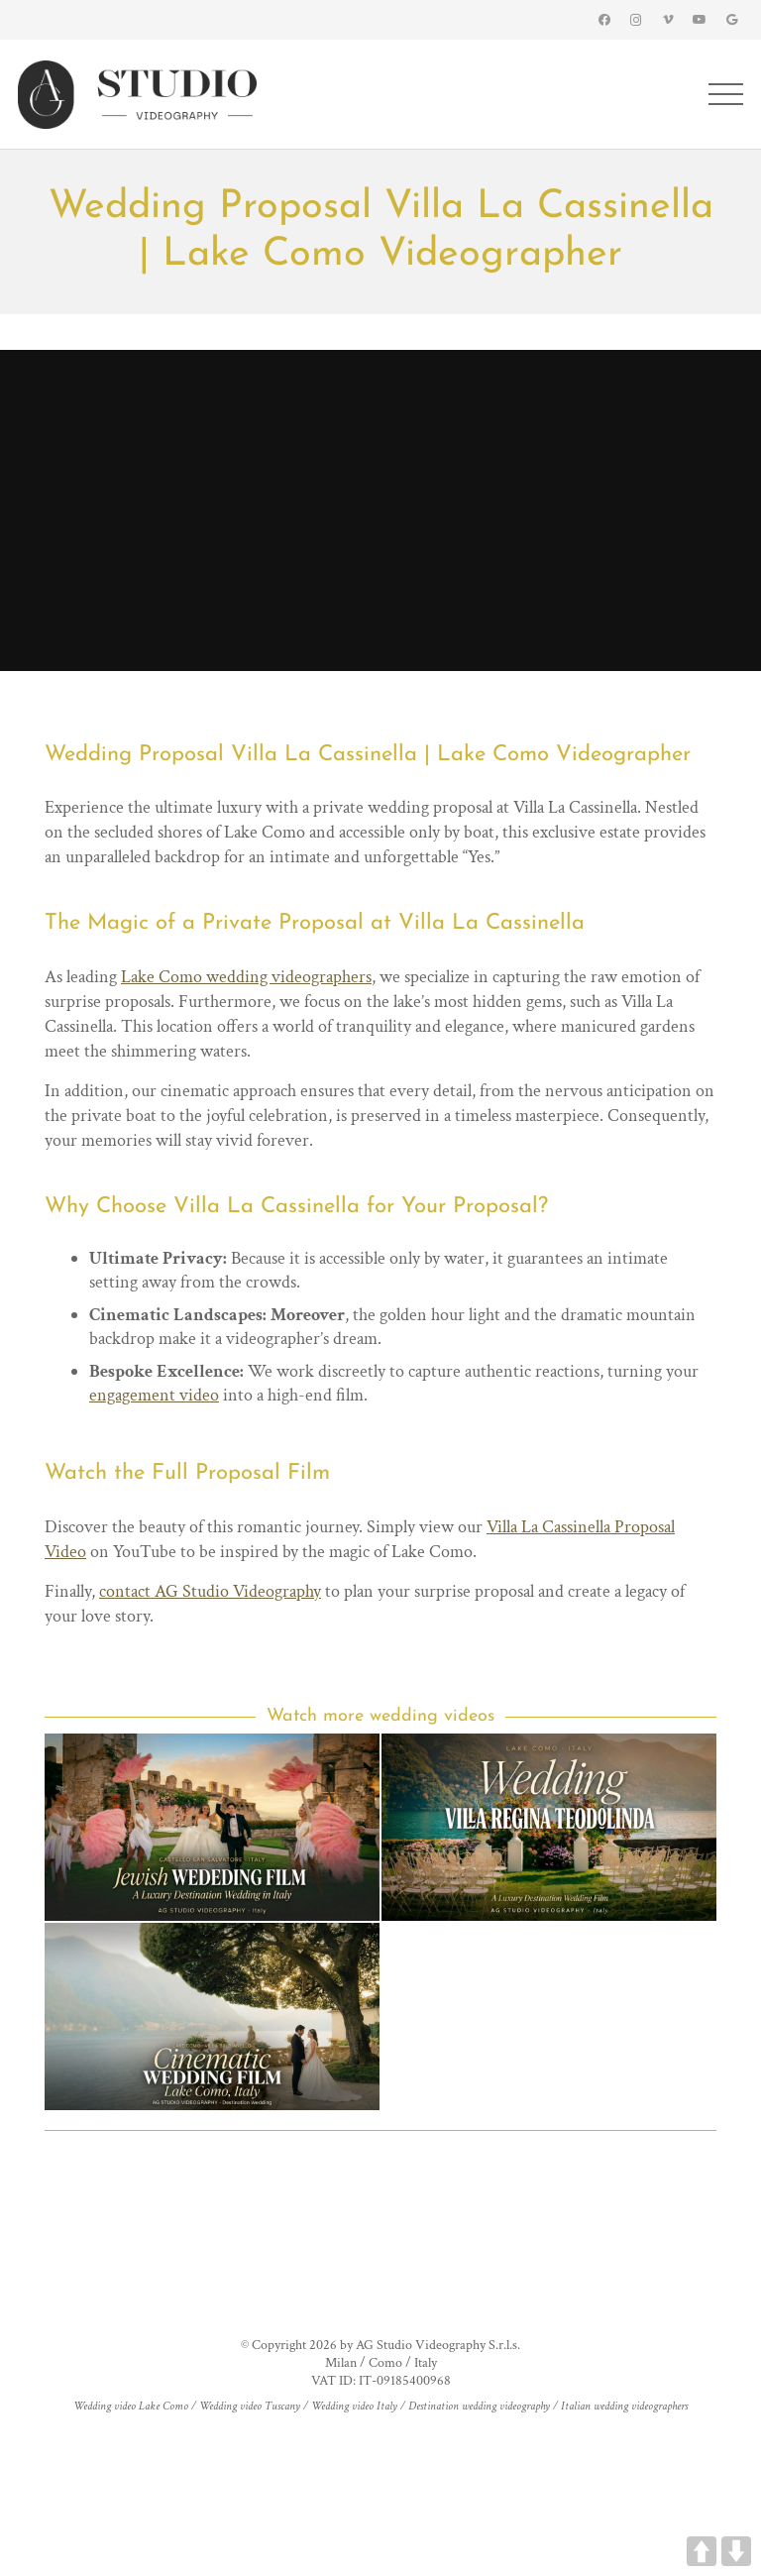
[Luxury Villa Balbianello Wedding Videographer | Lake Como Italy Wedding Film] (212, 2016)
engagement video (154, 1395)
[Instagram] (636, 20)
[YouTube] (699, 20)
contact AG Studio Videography (210, 1591)
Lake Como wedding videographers (246, 976)
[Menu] (726, 94)
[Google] (731, 20)
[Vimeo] (668, 20)
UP (701, 2551)
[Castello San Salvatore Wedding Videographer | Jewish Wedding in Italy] (212, 1827)
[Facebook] (604, 20)
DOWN (736, 2551)
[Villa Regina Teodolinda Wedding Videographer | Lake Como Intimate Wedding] (548, 1827)
